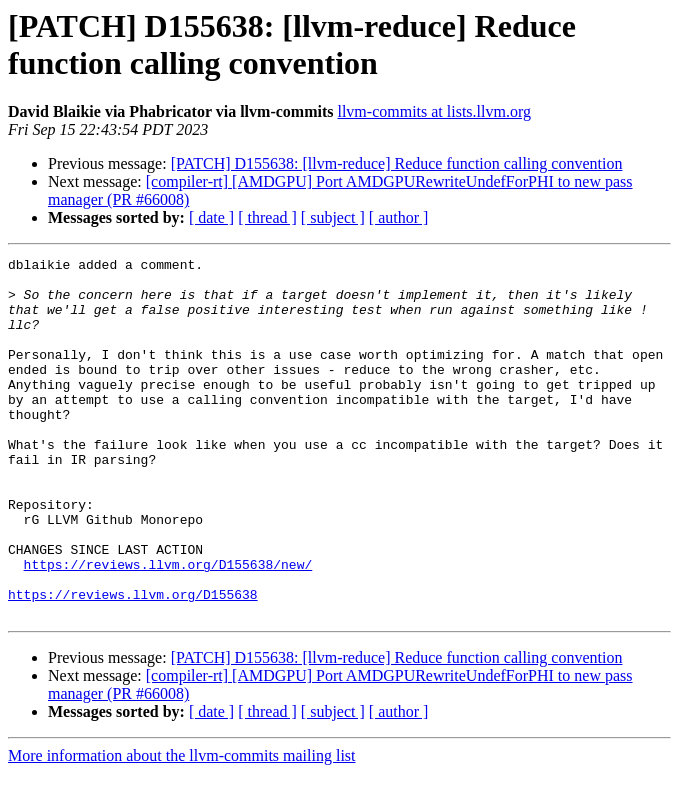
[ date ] (211, 217)
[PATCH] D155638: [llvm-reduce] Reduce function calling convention (397, 163)
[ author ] (399, 217)
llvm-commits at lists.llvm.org (433, 111)
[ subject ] (333, 217)
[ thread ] (267, 217)
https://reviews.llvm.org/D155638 (133, 627)
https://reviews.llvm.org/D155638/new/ (168, 591)
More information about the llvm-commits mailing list (182, 791)
